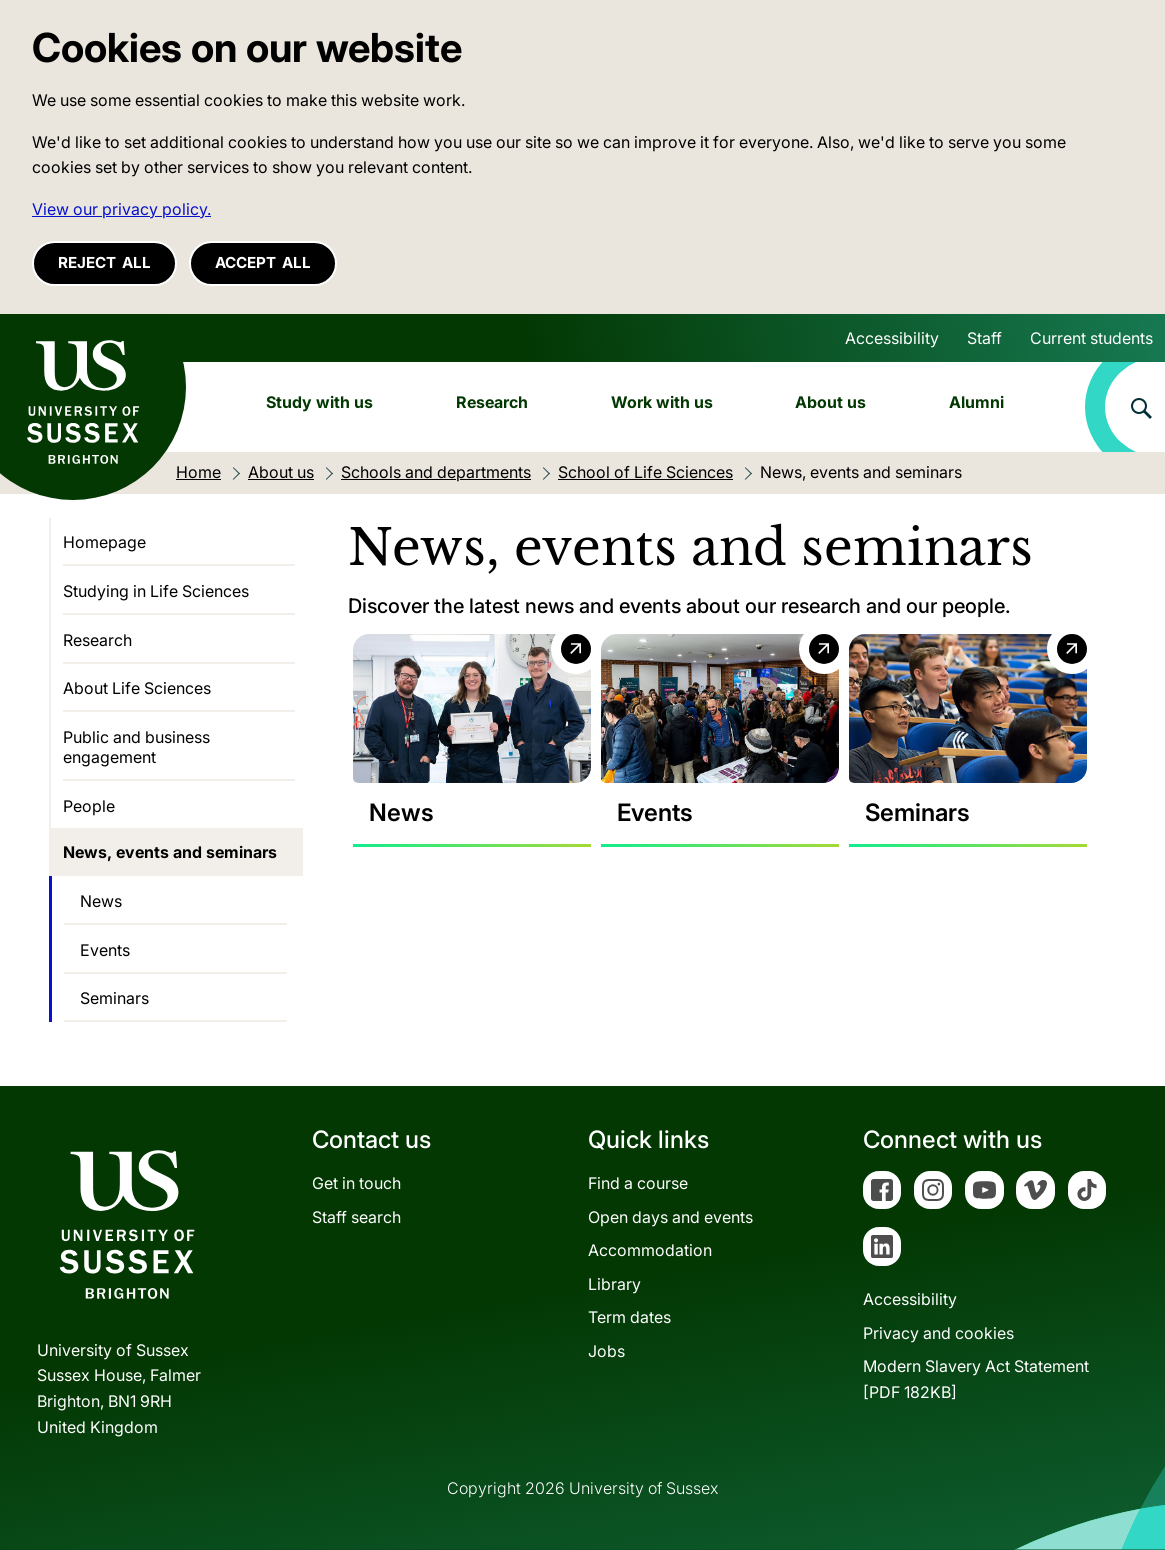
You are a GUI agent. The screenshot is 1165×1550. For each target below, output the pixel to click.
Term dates (629, 1317)
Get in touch (356, 1183)
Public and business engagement (136, 747)
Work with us (662, 402)
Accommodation (650, 1250)
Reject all (104, 262)
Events (105, 950)
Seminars (114, 998)
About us (830, 402)
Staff (984, 338)
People (89, 806)
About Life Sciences (137, 688)
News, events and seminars (170, 852)
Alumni (976, 402)
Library (614, 1284)
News (101, 901)
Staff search (356, 1217)
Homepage (104, 542)
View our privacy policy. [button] (121, 209)
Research (492, 402)
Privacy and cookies (938, 1333)
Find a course (638, 1183)
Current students (1091, 338)
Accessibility (892, 338)
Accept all (263, 262)
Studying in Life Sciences (156, 591)
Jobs (606, 1351)
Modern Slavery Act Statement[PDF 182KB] (976, 1379)
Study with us (319, 402)
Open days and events (670, 1217)
